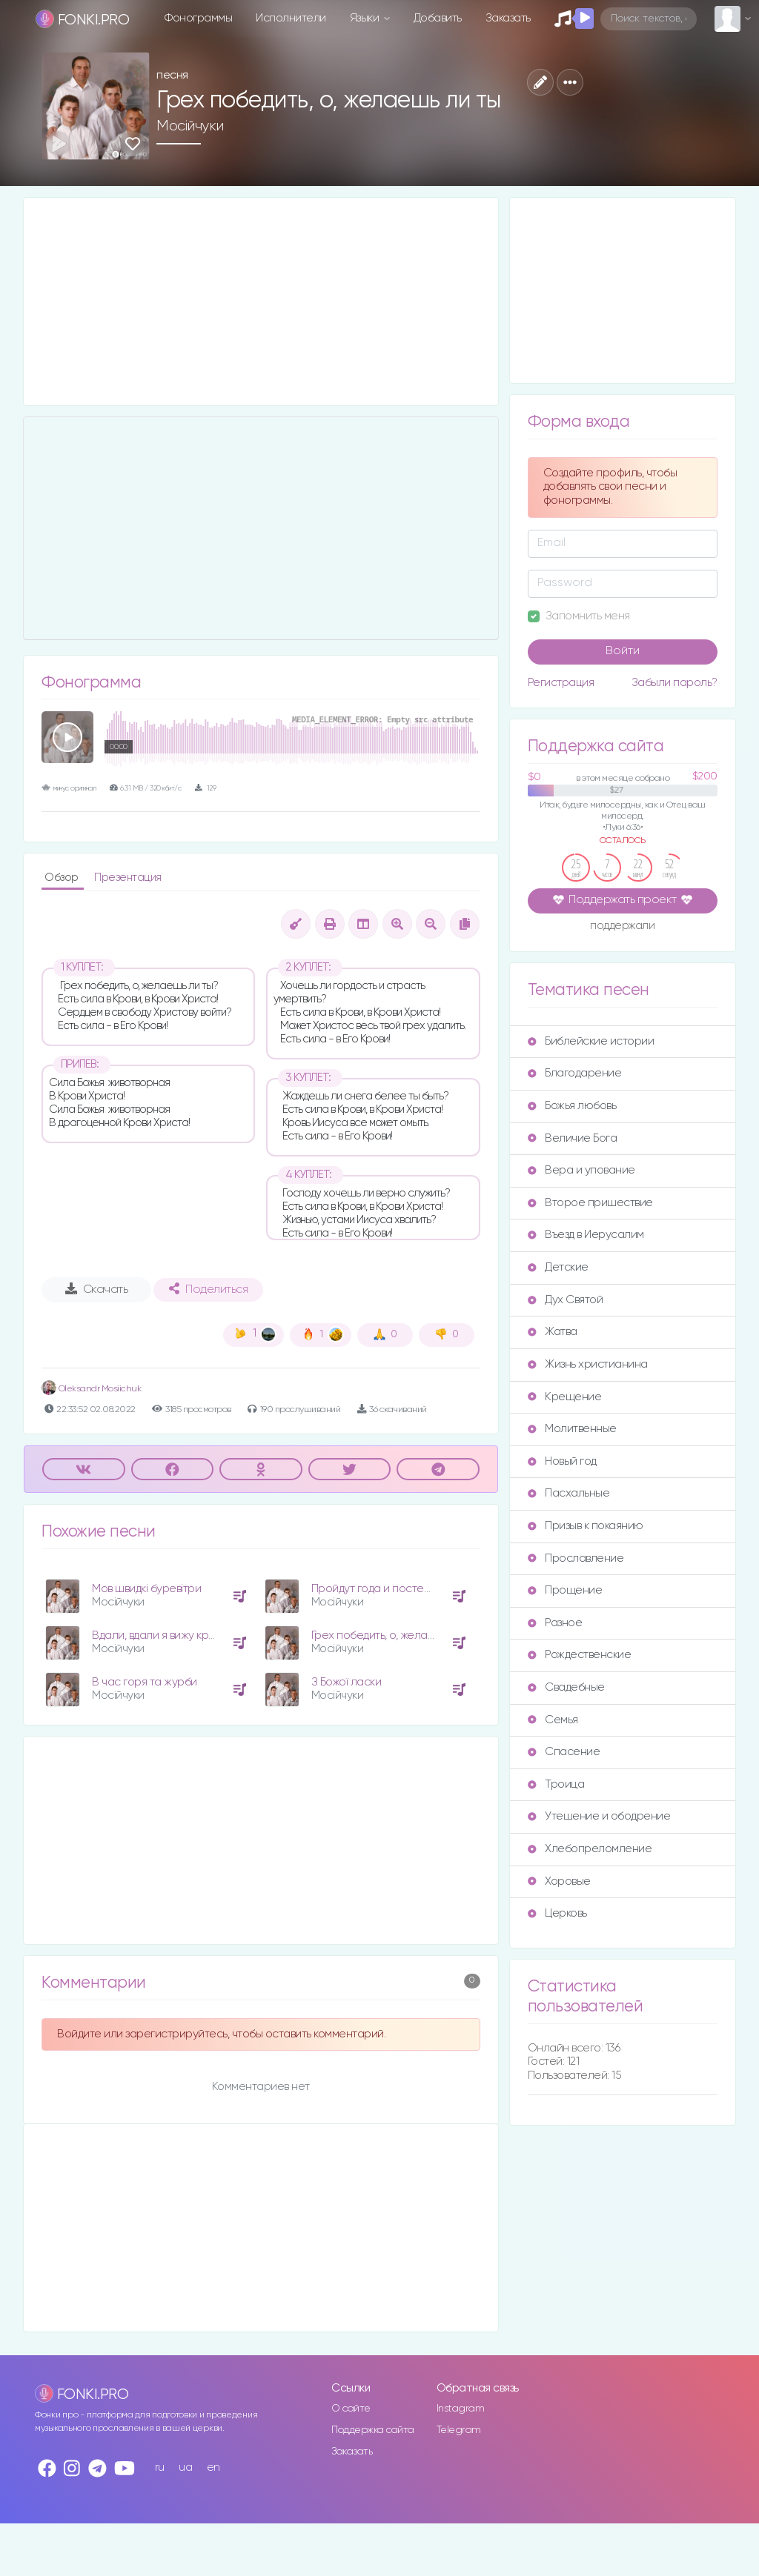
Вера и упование (581, 1170)
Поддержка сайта (372, 2430)
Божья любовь (572, 1105)
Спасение (564, 1751)
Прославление (575, 1558)
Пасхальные (568, 1493)
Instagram (461, 2408)
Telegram (459, 2430)
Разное (555, 1622)
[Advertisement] (261, 301)
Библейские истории (591, 1041)
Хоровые (559, 1881)
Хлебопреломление (590, 1848)
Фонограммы (198, 18)
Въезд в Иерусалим (586, 1234)
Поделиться (208, 1289)
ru (160, 2467)
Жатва (552, 1331)
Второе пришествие (590, 1202)
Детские (558, 1267)
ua (185, 2467)
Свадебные (566, 1687)
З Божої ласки (346, 1682)
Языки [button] (366, 18)
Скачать (96, 1289)
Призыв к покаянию (585, 1525)
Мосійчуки (190, 126)
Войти (623, 651)
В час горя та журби (144, 1682)
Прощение (565, 1590)
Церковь (557, 1913)
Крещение (564, 1396)
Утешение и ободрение (599, 1816)
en (213, 2467)
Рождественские (579, 1654)
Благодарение (574, 1073)
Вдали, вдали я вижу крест (159, 1635)
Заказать (508, 18)
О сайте (351, 2408)
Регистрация (561, 682)
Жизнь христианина (588, 1364)
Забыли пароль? (674, 682)
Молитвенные (572, 1428)
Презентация (128, 877)
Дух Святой (565, 1299)
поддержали (622, 926)
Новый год (562, 1461)
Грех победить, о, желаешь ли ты (395, 1635)
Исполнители (291, 18)
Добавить (438, 18)
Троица (556, 1784)
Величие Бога (572, 1138)
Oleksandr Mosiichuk (91, 1389)
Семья (553, 1719)
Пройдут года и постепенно (384, 1588)
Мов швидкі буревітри (146, 1588)
